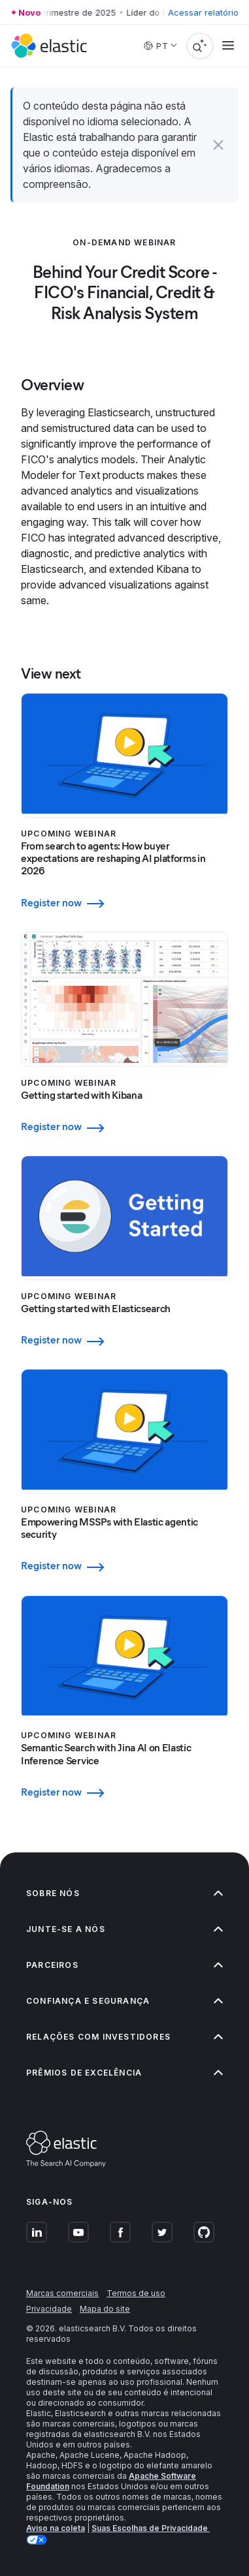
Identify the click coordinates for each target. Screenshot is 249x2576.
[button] (218, 144)
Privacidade (49, 2309)
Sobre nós (124, 1893)
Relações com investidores (124, 2037)
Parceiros (124, 1965)
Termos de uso (136, 2293)
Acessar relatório (203, 12)
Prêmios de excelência (124, 2073)
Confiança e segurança (124, 2001)
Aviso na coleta (55, 2528)
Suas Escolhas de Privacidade (150, 2528)
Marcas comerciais (62, 2293)
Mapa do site (105, 2309)
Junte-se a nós (124, 1929)
